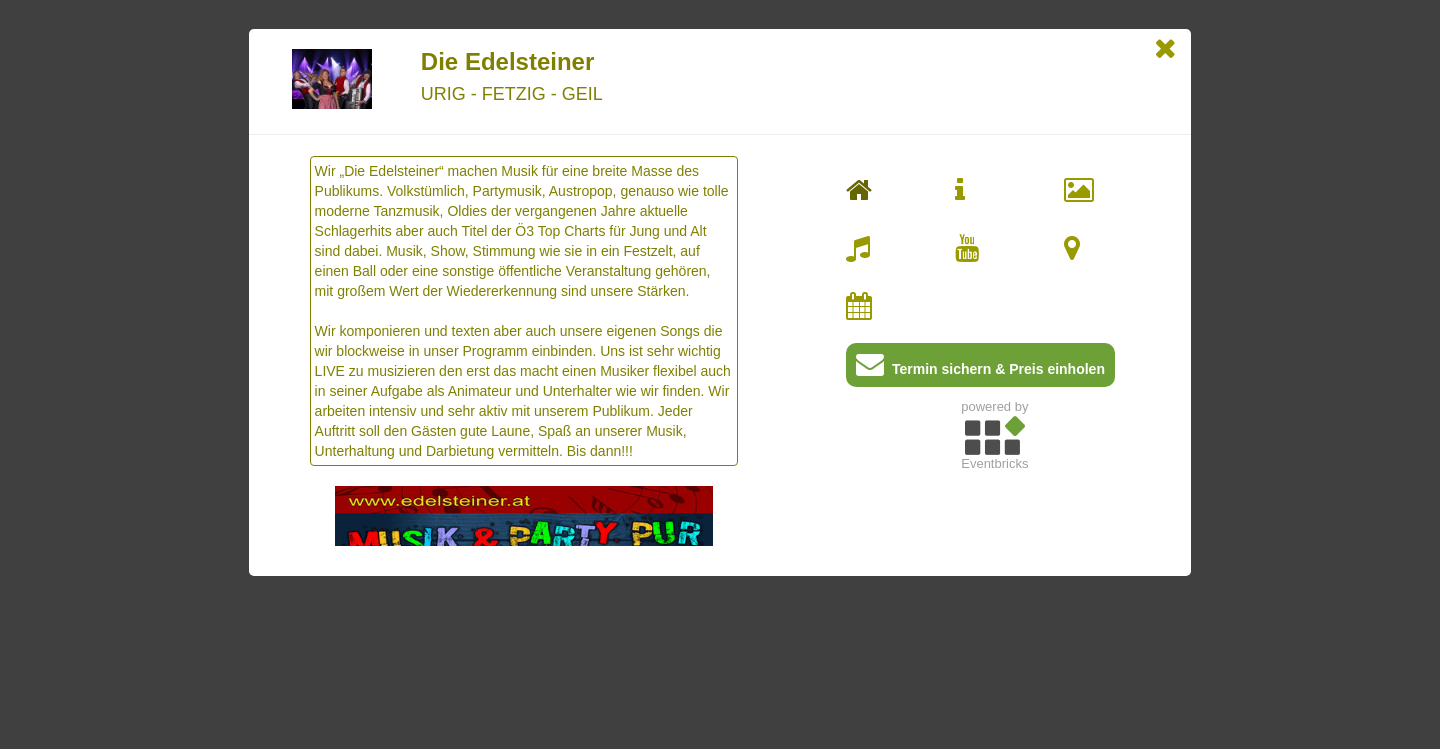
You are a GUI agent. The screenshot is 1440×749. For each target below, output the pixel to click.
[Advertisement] (994, 619)
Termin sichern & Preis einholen (980, 368)
